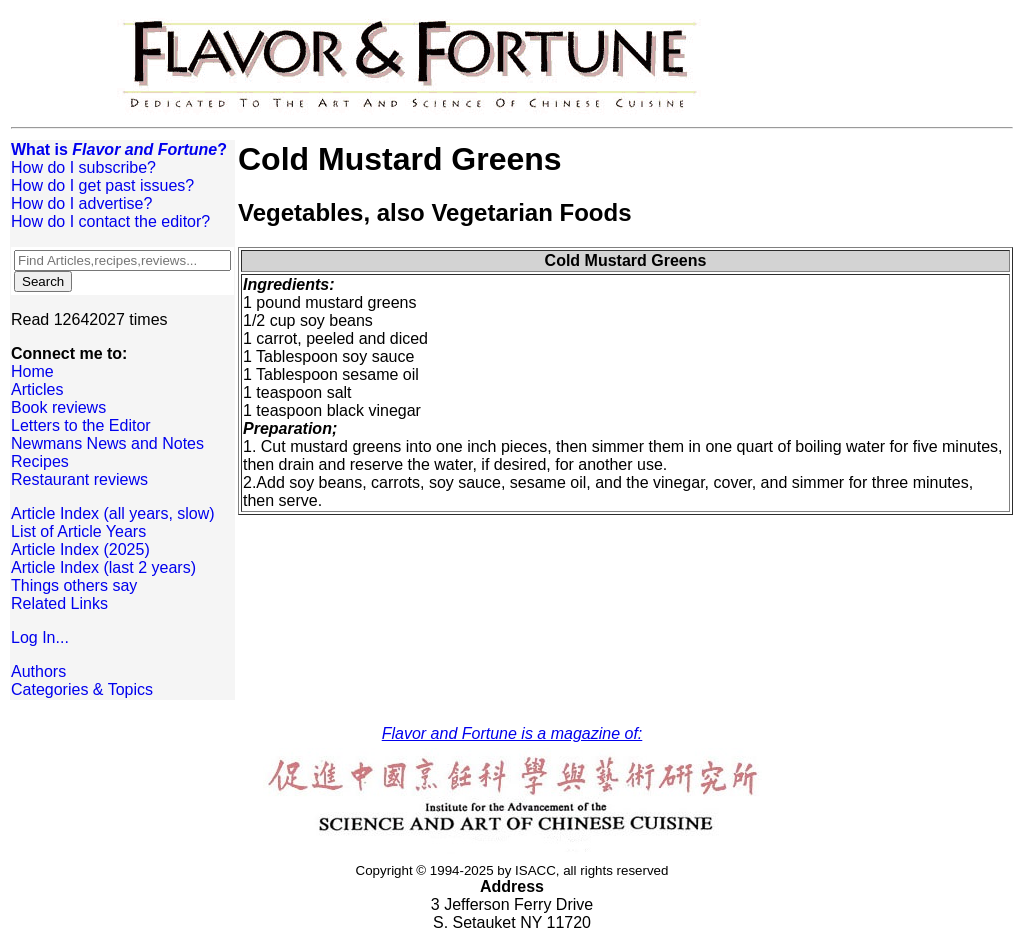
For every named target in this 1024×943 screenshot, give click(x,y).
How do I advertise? (81, 203)
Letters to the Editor (81, 425)
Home (32, 371)
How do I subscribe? (83, 167)
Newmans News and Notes (107, 443)
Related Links (59, 603)
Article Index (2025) (80, 549)
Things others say (74, 585)
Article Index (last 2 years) (103, 567)
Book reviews (58, 407)
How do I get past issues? (102, 185)
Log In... (40, 637)
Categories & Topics (82, 689)
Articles (37, 389)
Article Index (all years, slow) (113, 513)
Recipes (40, 461)
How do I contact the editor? (110, 221)
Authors (38, 671)
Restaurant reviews (79, 479)
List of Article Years (78, 531)
